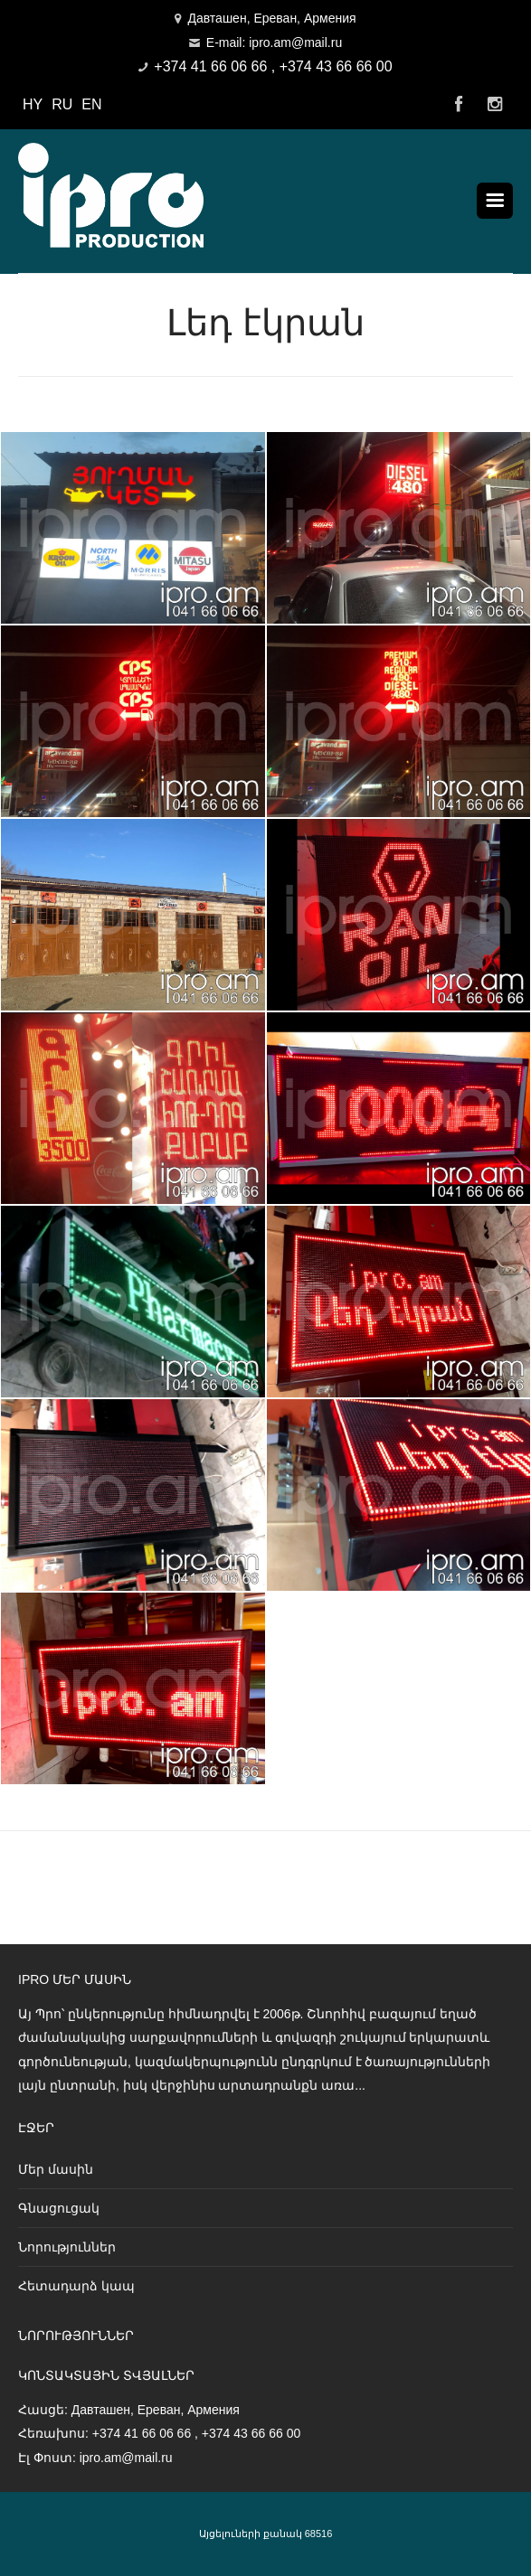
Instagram (495, 105)
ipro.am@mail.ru (126, 2457)
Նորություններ (67, 2247)
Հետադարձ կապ (76, 2286)
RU (62, 104)
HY (33, 104)
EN (91, 104)
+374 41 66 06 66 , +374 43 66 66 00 (273, 66)
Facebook (459, 105)
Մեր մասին (55, 2169)
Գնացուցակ (59, 2208)
